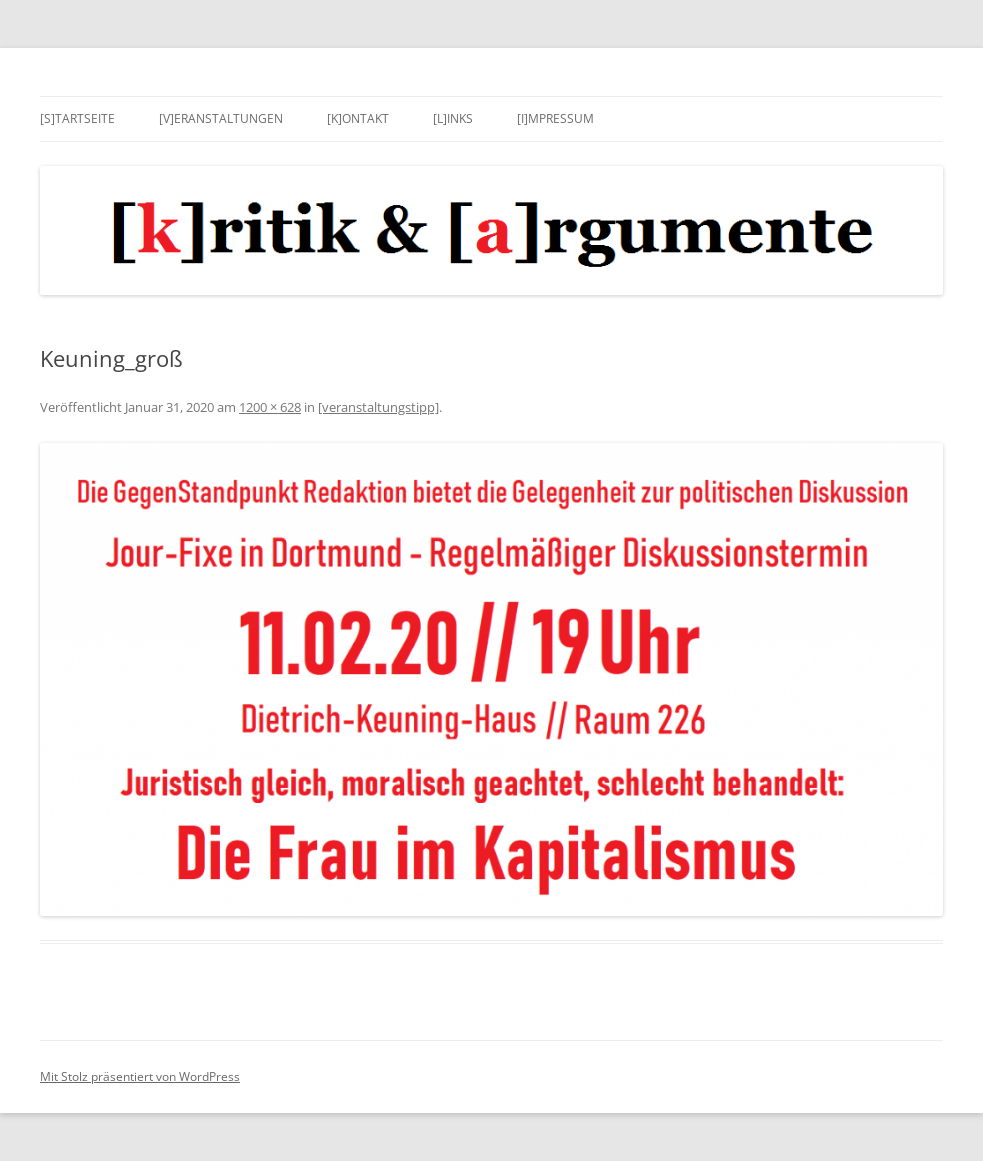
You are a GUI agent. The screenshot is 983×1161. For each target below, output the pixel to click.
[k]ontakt (358, 118)
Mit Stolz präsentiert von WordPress (140, 1076)
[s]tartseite (77, 118)
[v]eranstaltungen (221, 118)
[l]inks (453, 118)
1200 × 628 (270, 407)
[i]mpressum (555, 118)
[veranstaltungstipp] (378, 407)
